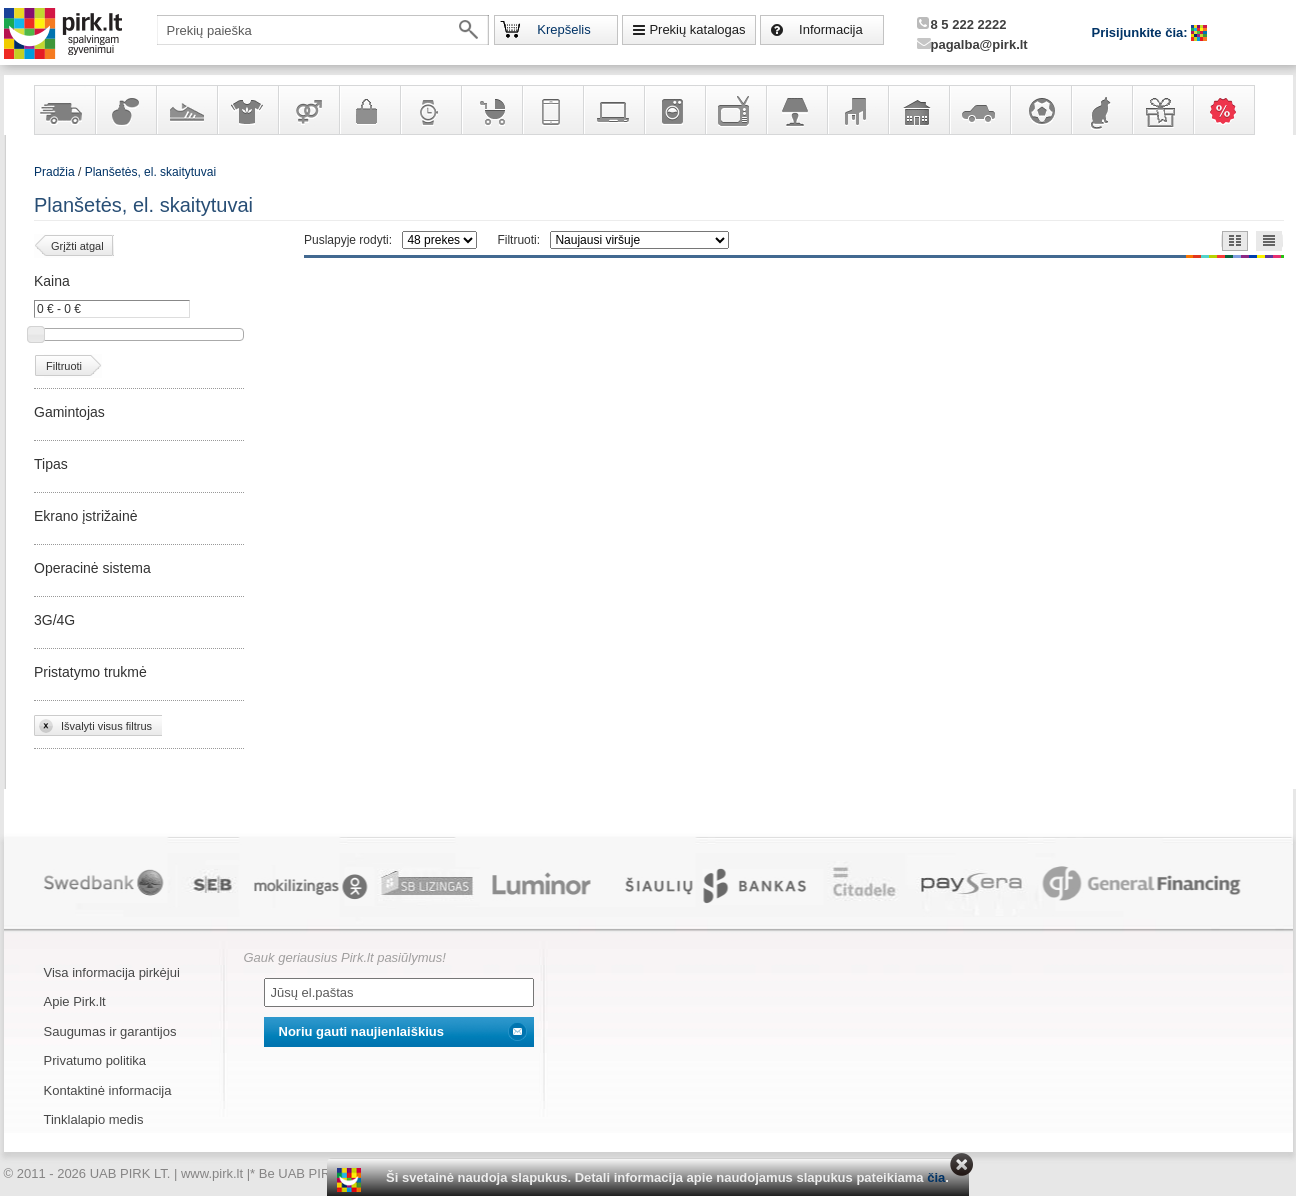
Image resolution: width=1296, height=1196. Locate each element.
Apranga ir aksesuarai (247, 110)
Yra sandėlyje (64, 110)
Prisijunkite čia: (1142, 32)
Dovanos (1162, 110)
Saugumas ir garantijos (110, 1031)
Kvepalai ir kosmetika (125, 110)
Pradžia (54, 172)
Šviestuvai (796, 110)
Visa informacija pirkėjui (112, 972)
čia (936, 1177)
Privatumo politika (95, 1060)
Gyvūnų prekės (1101, 110)
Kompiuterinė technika (613, 110)
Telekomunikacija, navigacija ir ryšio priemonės (552, 110)
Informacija (831, 29)
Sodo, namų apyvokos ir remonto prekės (918, 110)
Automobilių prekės (979, 110)
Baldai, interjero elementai (857, 110)
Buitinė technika (674, 110)
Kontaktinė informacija (108, 1090)
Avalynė (186, 110)
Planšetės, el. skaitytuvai (150, 172)
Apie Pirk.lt (75, 1001)
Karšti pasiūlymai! (1230, 110)
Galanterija (369, 110)
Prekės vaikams (491, 110)
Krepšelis (563, 29)
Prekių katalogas (697, 29)
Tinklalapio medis (94, 1119)
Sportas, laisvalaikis (1040, 110)
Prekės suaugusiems (308, 110)
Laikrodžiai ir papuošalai (430, 110)
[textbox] (323, 30)
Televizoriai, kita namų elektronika (735, 110)
